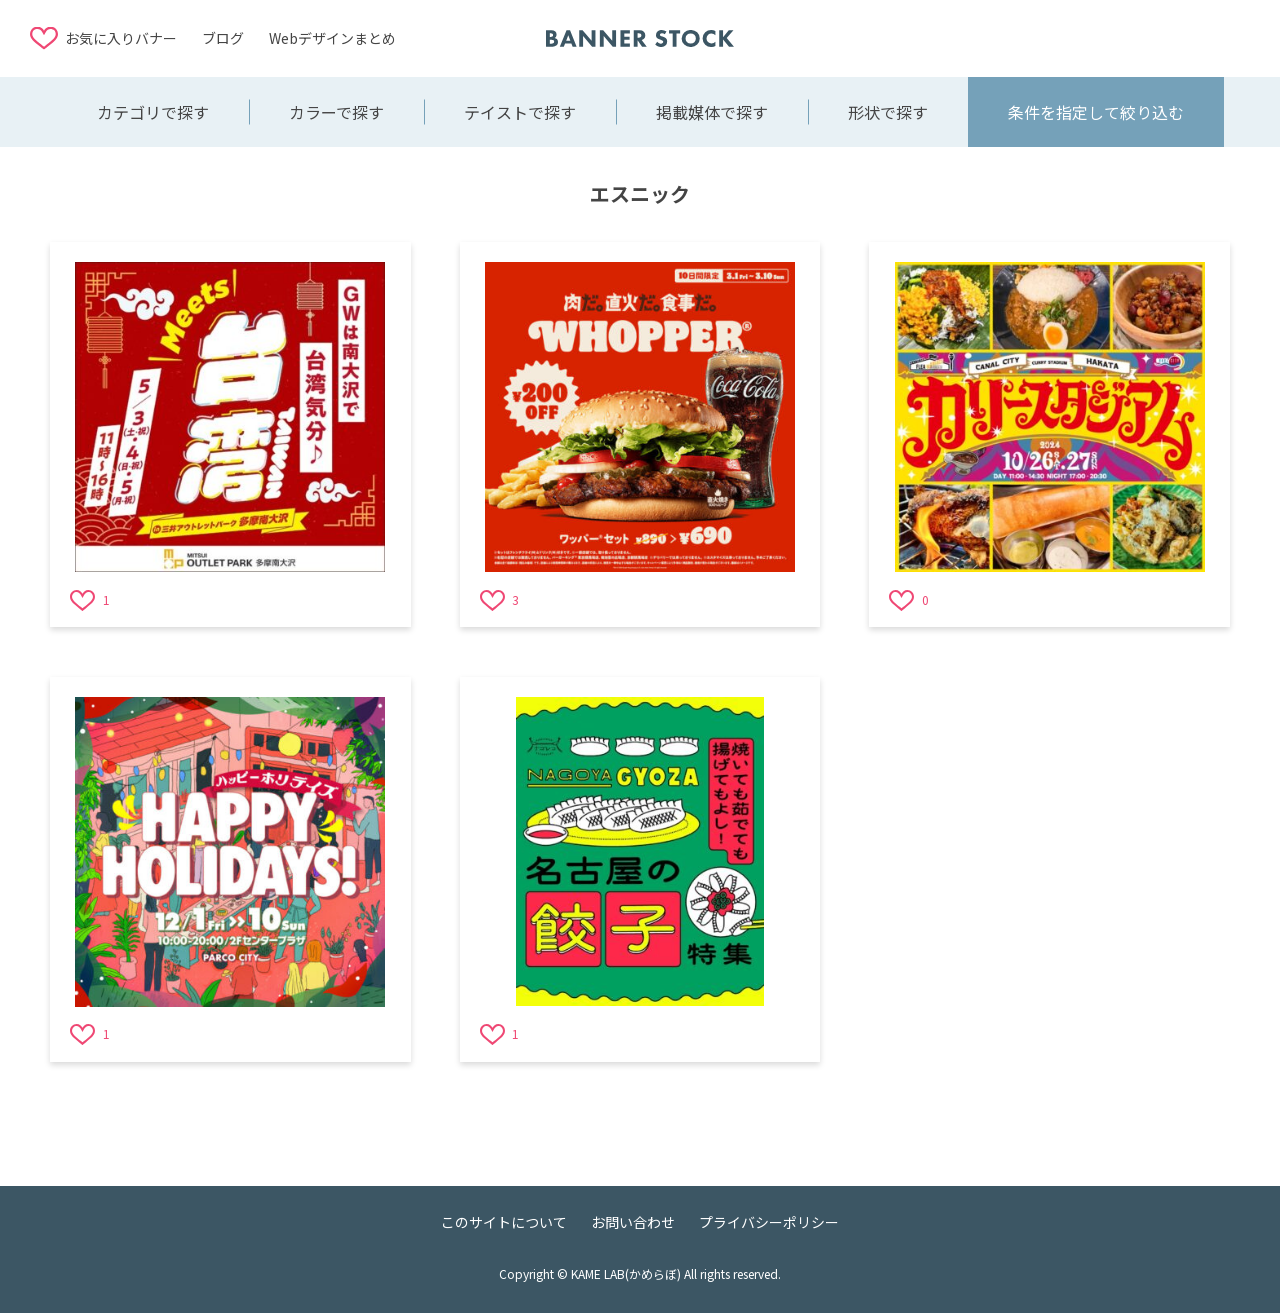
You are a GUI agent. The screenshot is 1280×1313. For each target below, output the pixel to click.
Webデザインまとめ (332, 38)
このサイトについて (504, 1222)
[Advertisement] (1090, 37)
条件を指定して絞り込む (1096, 112)
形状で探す (888, 112)
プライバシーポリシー (769, 1222)
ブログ (223, 38)
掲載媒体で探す (712, 112)
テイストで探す (520, 112)
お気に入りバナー (121, 38)
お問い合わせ (633, 1222)
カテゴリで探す (153, 112)
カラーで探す (336, 112)
